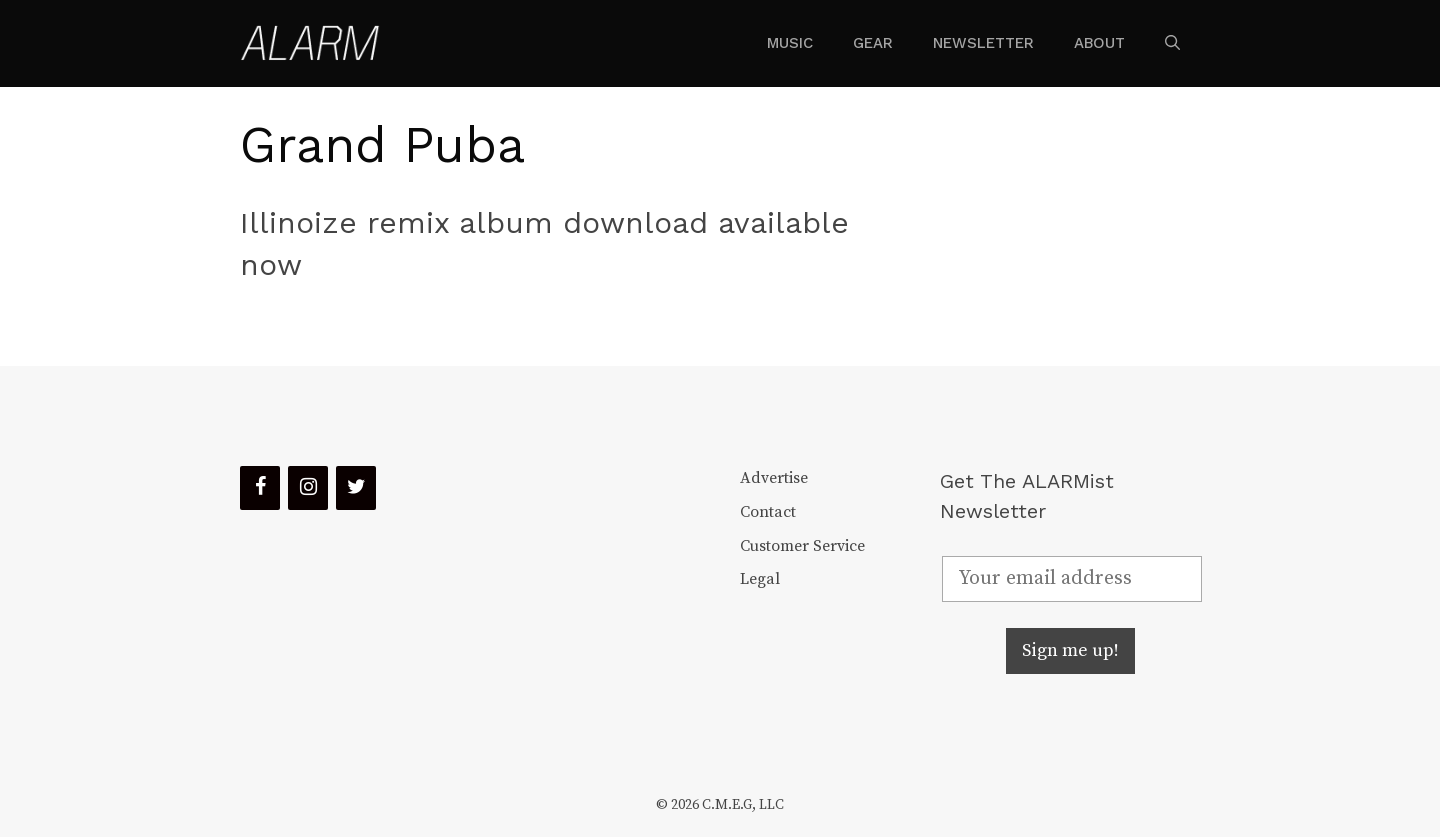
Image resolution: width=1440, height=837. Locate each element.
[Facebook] (260, 488)
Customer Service (802, 546)
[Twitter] (356, 488)
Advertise (774, 478)
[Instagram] (308, 488)
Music (790, 43)
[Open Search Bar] (1172, 43)
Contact (768, 512)
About (1099, 43)
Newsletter (983, 43)
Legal (760, 579)
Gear (873, 43)
